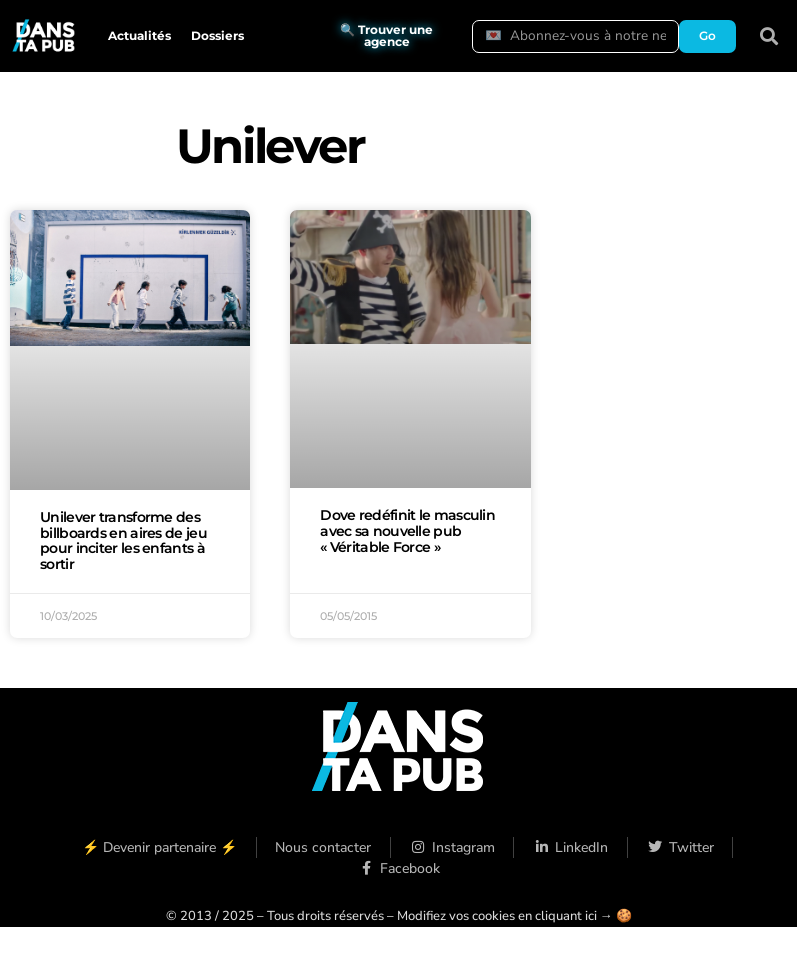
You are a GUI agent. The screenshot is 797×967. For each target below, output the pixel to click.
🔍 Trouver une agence (386, 35)
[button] (769, 36)
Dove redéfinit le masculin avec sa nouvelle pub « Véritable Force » (407, 531)
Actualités (139, 35)
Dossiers (217, 35)
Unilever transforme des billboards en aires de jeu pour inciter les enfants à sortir (123, 540)
